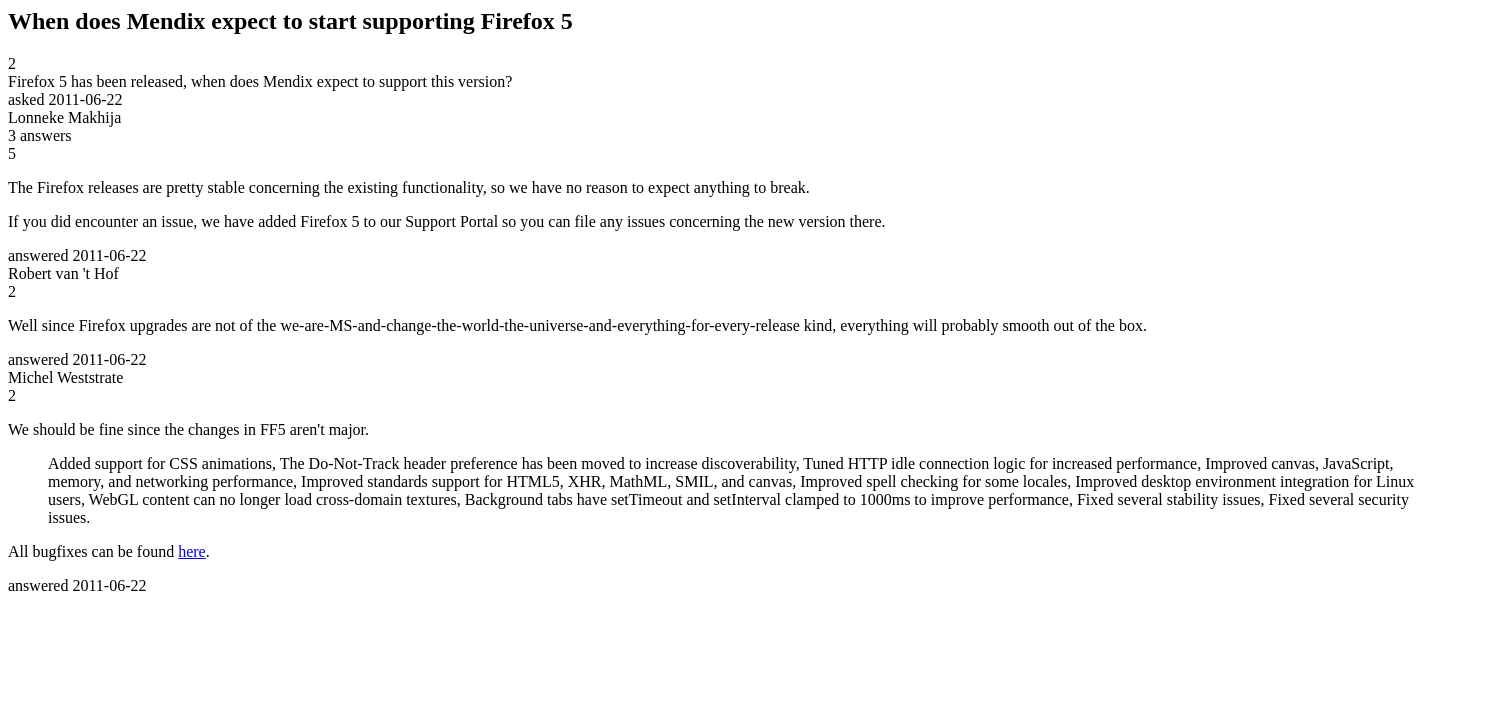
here (192, 551)
